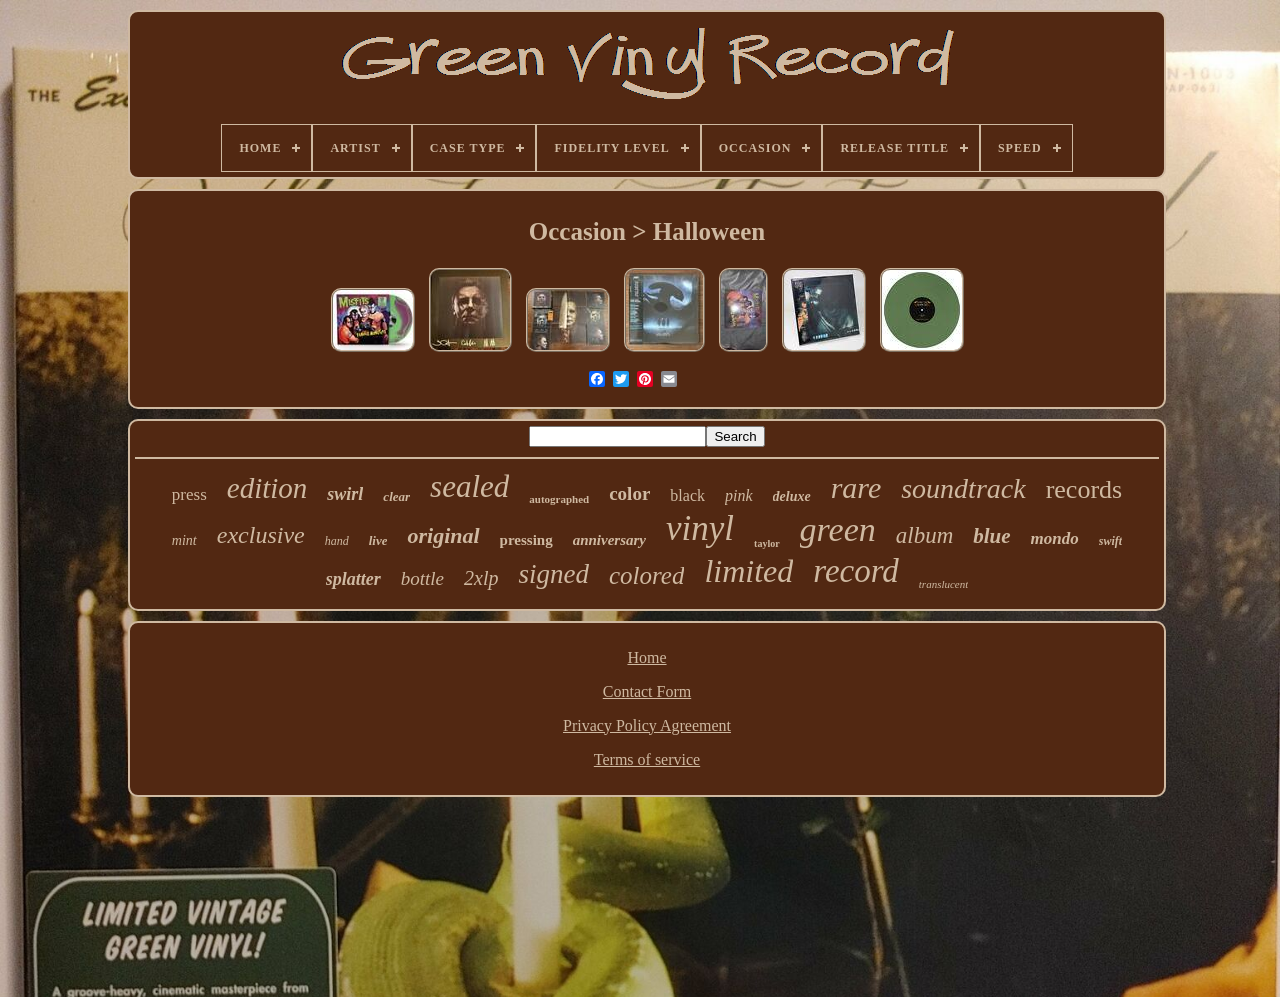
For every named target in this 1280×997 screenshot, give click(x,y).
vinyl (700, 528)
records (1084, 489)
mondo (1055, 538)
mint (184, 540)
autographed (559, 499)
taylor (767, 543)
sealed (469, 486)
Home (646, 657)
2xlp (481, 578)
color (629, 493)
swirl (345, 494)
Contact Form (647, 691)
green (838, 529)
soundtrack (963, 488)
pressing (526, 540)
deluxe (792, 496)
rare (856, 487)
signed (553, 574)
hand (337, 541)
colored (646, 575)
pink (739, 495)
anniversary (609, 540)
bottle (422, 578)
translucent (944, 584)
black (687, 495)
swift (1110, 541)
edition (267, 488)
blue (991, 536)
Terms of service (647, 759)
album (925, 535)
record (856, 571)
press (189, 494)
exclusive (261, 535)
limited (748, 571)
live (378, 540)
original (443, 535)
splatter (353, 579)
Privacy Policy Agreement (647, 725)
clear (396, 496)
